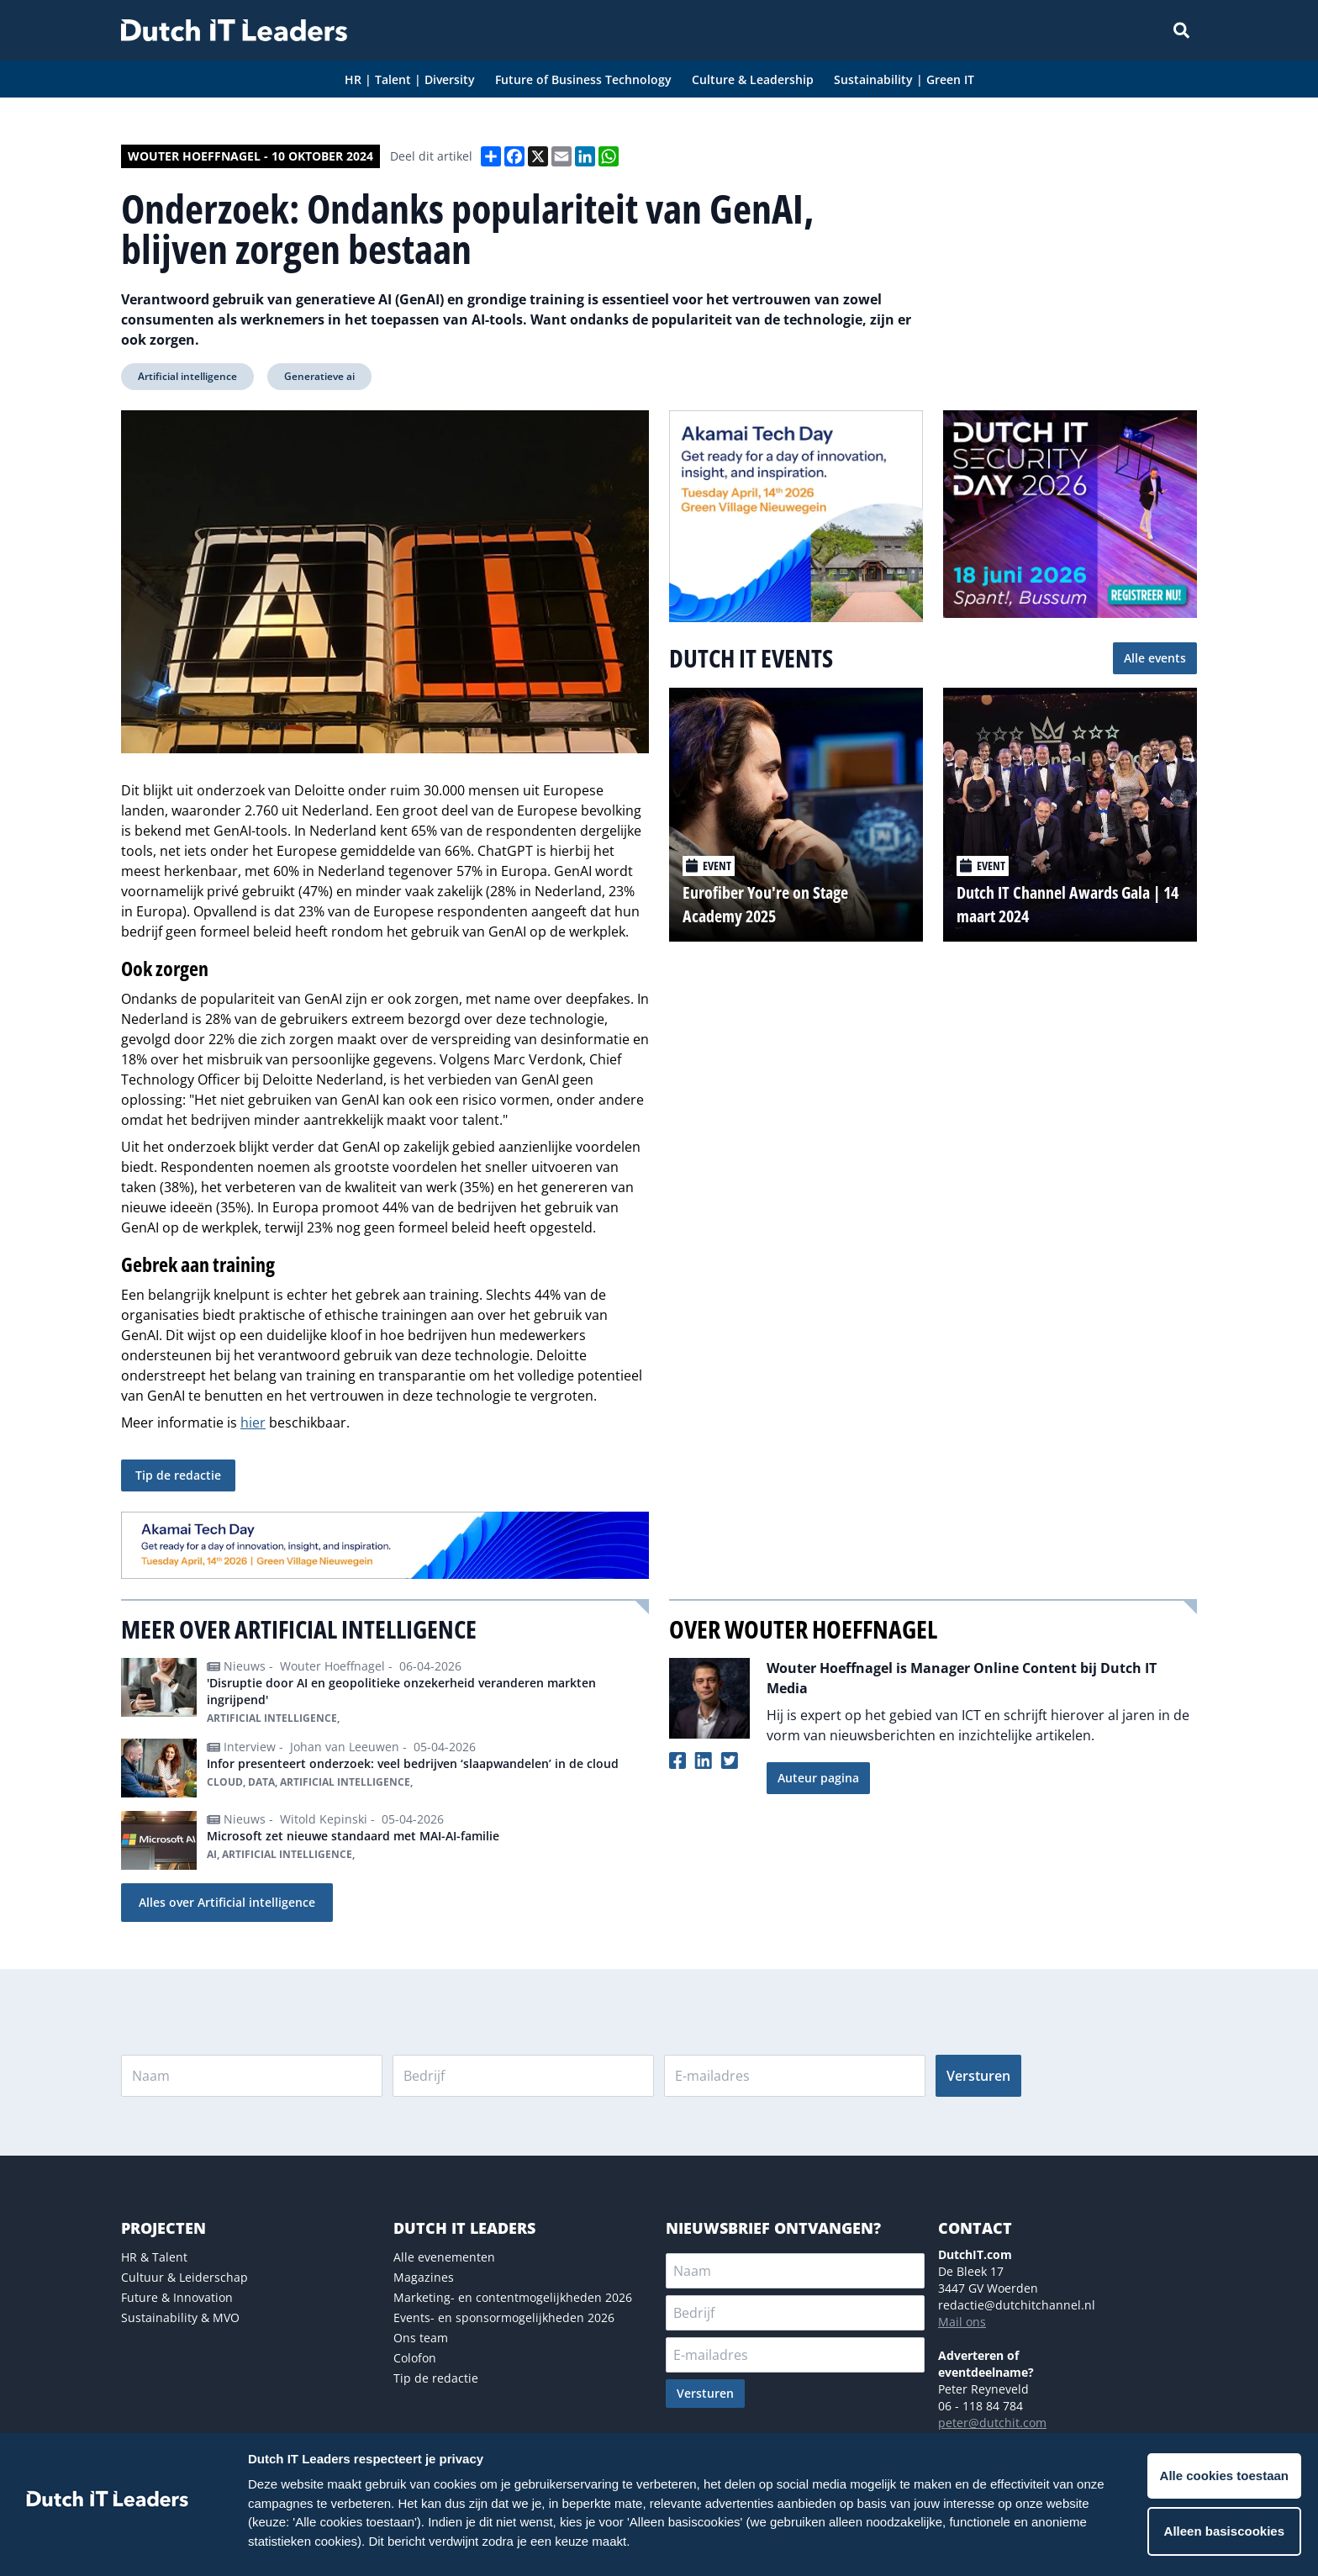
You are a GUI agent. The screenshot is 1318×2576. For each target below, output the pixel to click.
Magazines (423, 2277)
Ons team (420, 2338)
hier (253, 1422)
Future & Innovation (177, 2297)
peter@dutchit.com (992, 2423)
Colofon (414, 2358)
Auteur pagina (818, 1778)
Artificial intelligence (187, 376)
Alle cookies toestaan (1224, 2475)
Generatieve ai (319, 376)
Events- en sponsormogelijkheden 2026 (503, 2317)
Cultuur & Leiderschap (184, 2277)
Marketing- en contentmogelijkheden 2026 (512, 2297)
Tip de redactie (178, 1475)
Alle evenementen (444, 2257)
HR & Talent (154, 2257)
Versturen (978, 2076)
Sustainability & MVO (180, 2317)
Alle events (1155, 658)
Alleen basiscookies (1224, 2531)
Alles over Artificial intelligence (227, 1902)
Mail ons (962, 2322)
